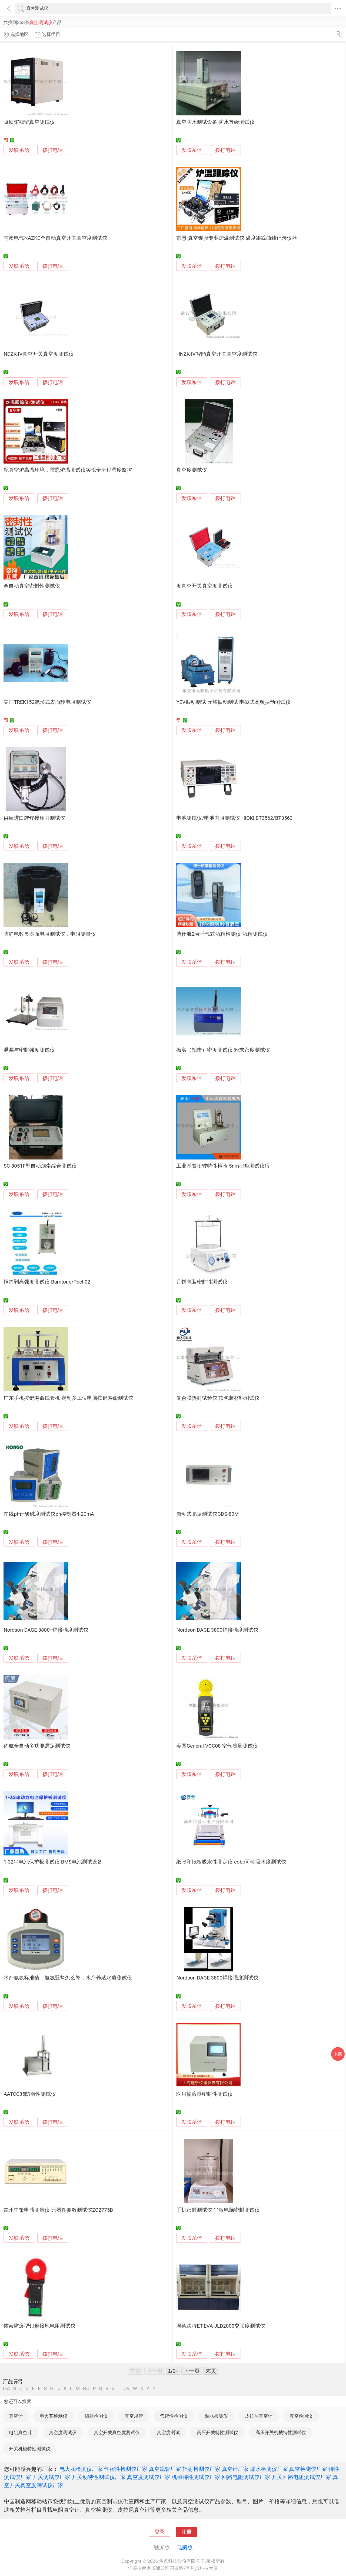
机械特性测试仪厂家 (196, 2477)
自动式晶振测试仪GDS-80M (207, 1514)
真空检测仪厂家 (308, 2469)
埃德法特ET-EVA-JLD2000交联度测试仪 (220, 2326)
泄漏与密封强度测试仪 (29, 1050)
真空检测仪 (301, 2416)
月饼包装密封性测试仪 (202, 1282)
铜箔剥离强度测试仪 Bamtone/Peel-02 (47, 1282)
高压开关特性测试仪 (217, 2432)
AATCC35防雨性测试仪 (30, 2094)
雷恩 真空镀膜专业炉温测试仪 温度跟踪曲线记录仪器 (236, 238)
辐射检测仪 (96, 2416)
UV (126, 2388)
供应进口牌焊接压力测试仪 (34, 818)
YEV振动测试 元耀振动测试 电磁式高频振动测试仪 (233, 702)
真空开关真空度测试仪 (117, 2432)
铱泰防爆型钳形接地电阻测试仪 (39, 2326)
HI (52, 2388)
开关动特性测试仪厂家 (99, 2477)
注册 (186, 2532)
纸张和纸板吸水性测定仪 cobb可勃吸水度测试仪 (231, 1862)
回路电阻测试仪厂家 (246, 2477)
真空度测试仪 (191, 470)
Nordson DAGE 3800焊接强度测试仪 (217, 1630)
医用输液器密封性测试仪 (204, 2094)
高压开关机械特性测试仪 (280, 2432)
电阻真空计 (20, 2432)
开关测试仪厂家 (51, 2477)
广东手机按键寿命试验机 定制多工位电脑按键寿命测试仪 (68, 1398)
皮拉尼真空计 (258, 2416)
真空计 (16, 2416)
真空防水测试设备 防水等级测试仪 (215, 122)
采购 (338, 2053)
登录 (159, 2532)
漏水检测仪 (216, 2416)
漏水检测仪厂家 (269, 2469)
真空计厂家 (235, 2469)
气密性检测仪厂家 (125, 2469)
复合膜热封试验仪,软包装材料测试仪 (218, 1398)
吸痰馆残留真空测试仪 (29, 122)
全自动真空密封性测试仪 (32, 586)
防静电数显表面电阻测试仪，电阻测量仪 (50, 934)
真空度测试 (168, 2432)
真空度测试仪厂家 (148, 2477)
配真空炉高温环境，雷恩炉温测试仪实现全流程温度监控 (68, 470)
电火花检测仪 (53, 2416)
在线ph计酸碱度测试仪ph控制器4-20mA (49, 1514)
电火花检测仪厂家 (81, 2469)
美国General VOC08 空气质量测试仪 (217, 1746)
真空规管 (134, 2416)
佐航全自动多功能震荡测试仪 (37, 1746)
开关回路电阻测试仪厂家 (301, 2477)
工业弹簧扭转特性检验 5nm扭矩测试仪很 (223, 1166)
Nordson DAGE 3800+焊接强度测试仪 (46, 1630)
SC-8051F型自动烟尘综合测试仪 (40, 1166)
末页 (210, 2371)
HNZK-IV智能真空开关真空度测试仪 (216, 354)
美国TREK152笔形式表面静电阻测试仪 (47, 702)
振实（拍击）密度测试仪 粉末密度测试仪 (223, 1050)
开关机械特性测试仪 (29, 2448)
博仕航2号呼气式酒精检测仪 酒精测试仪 (222, 934)
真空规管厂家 (165, 2469)
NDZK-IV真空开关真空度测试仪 (39, 354)
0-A (6, 2388)
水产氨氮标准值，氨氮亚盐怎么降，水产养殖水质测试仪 (68, 1978)
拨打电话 (52, 150)
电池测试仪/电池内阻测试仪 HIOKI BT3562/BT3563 (234, 818)
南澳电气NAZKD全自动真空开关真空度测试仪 (55, 238)
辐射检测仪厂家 (201, 2469)
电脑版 (185, 2547)
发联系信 (19, 150)
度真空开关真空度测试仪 (204, 586)
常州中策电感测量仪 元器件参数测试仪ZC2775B (58, 2210)
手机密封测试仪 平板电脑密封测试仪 (218, 2210)
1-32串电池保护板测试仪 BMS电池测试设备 (53, 1862)
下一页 (192, 2371)
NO (86, 2388)
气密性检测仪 (174, 2416)
